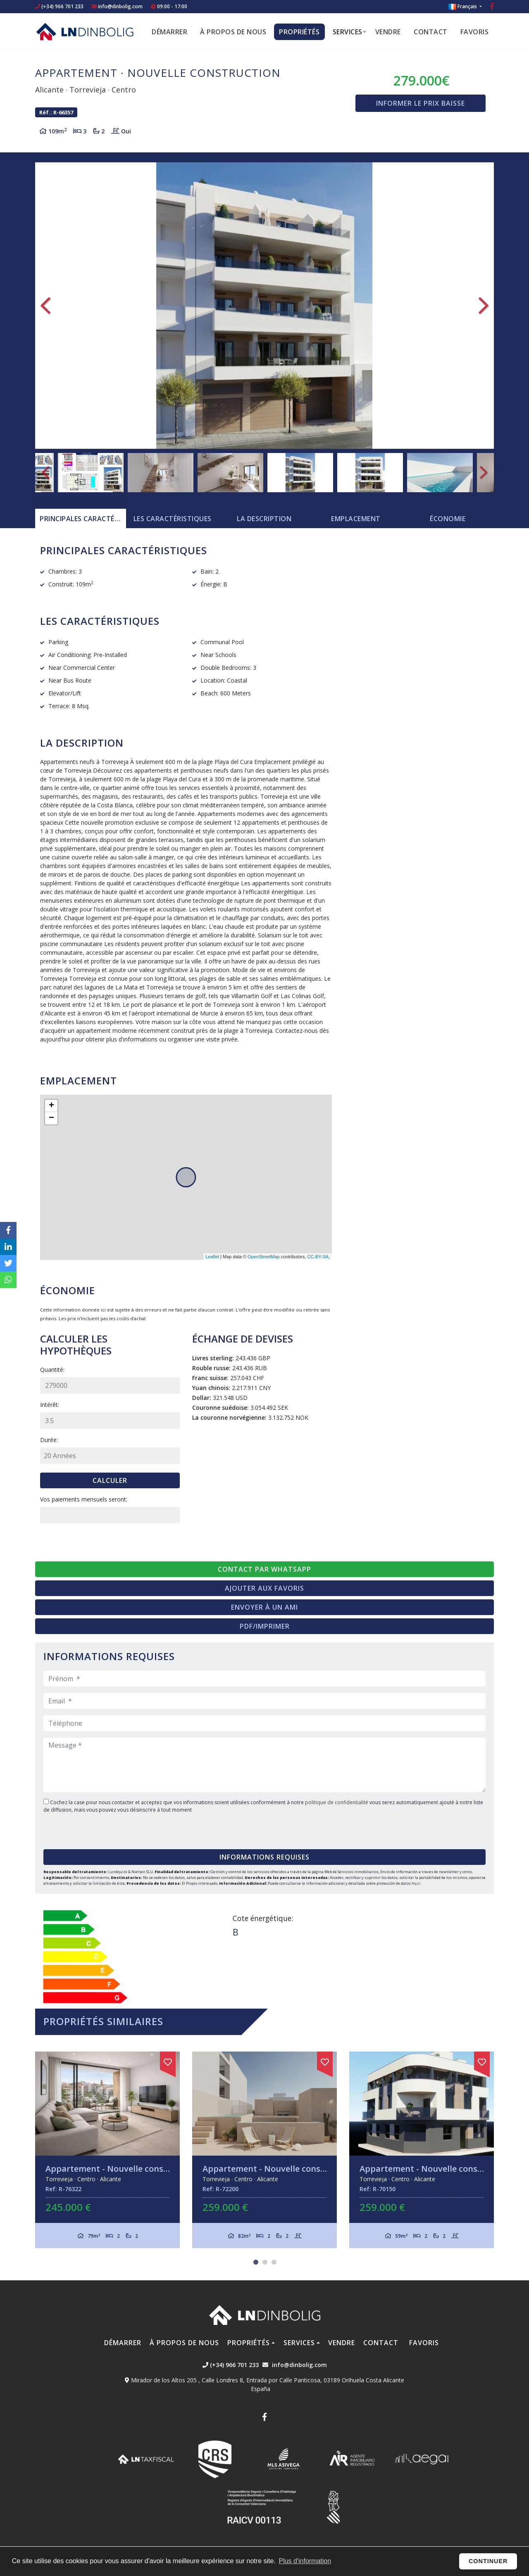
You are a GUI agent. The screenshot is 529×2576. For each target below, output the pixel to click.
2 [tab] (264, 2262)
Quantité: (52, 1369)
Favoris (474, 31)
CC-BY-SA (318, 1256)
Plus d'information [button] (305, 2560)
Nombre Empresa (84, 31)
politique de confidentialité (337, 1802)
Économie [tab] (447, 518)
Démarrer (169, 31)
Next (483, 305)
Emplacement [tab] (356, 518)
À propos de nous (233, 31)
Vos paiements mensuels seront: (83, 1499)
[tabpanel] (107, 2150)
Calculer (110, 1480)
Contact (431, 31)
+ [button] (51, 1106)
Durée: (49, 1440)
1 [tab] (255, 2262)
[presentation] (94, 1828)
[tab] (80, 519)
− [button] (51, 1118)
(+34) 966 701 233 (59, 6)
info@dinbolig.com (120, 6)
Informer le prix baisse (420, 103)
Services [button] (347, 31)
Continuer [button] (488, 2561)
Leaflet (212, 1256)
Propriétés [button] (299, 31)
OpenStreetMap (264, 1256)
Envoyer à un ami (264, 1607)
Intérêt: (49, 1405)
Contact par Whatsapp (264, 1569)
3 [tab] (274, 2262)
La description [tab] (264, 518)
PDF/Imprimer (265, 1626)
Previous (45, 305)
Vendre (388, 31)
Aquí (416, 1883)
